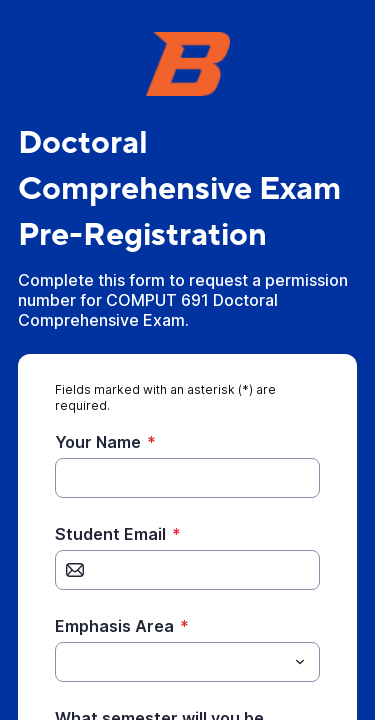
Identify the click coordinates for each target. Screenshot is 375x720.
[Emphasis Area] (171, 662)
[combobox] (187, 662)
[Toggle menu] (300, 662)
